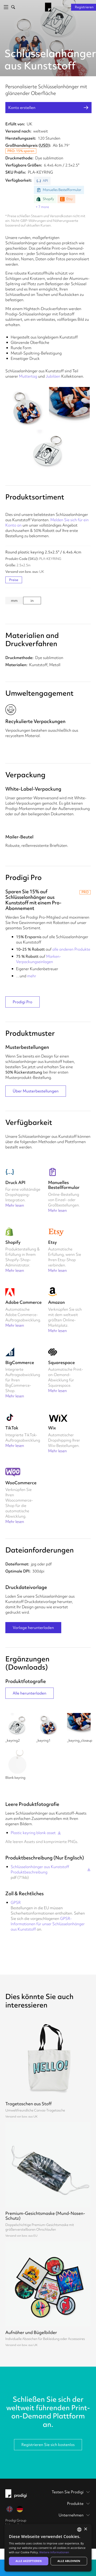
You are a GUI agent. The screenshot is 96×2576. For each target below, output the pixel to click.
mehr (31, 975)
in (32, 600)
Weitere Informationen (54, 2552)
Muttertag (28, 376)
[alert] (48, 2548)
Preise (13, 580)
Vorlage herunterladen (33, 1627)
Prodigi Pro (22, 1001)
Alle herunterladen (29, 1693)
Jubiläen (53, 376)
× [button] (85, 2529)
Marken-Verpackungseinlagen (38, 959)
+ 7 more (42, 207)
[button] (48, 600)
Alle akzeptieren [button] (29, 2561)
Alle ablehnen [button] (68, 2561)
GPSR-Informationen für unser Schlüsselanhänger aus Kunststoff (48, 1924)
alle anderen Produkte (71, 949)
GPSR (16, 1902)
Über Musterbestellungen (36, 1091)
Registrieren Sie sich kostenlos (48, 2444)
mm (14, 600)
